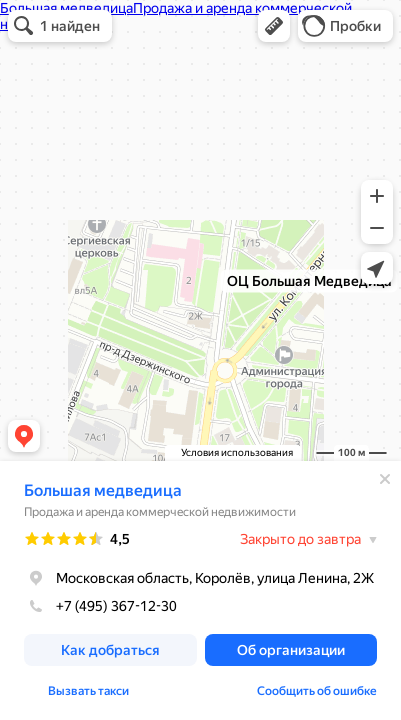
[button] (274, 26)
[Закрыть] (385, 479)
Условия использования (237, 452)
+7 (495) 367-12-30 (100, 606)
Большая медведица (103, 490)
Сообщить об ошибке (317, 691)
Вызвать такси (88, 691)
